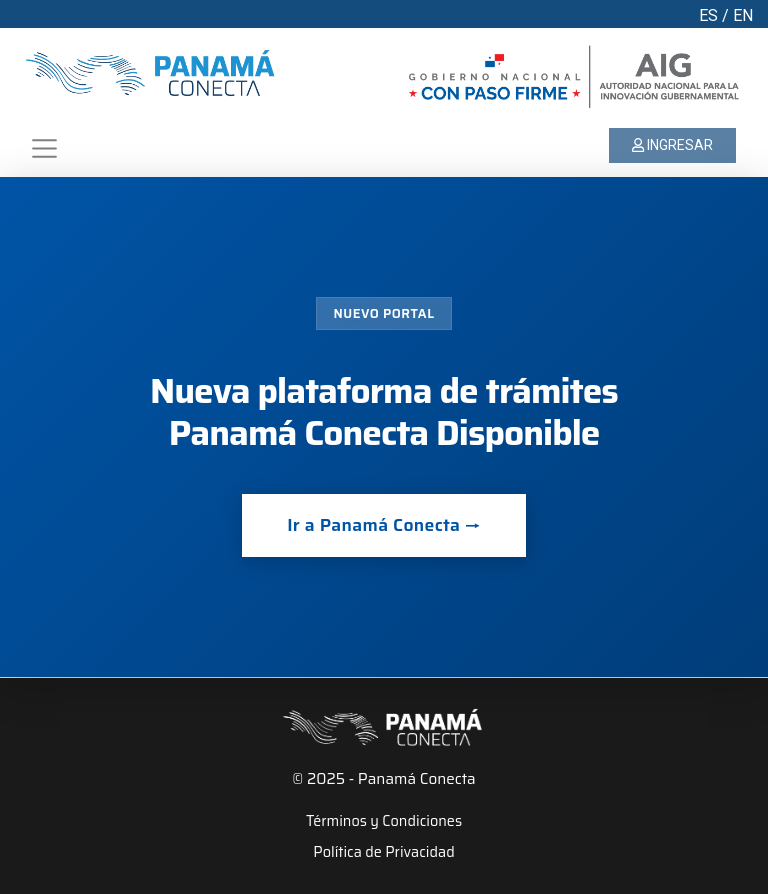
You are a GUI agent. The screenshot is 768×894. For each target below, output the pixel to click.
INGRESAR (672, 145)
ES (708, 15)
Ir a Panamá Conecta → (384, 525)
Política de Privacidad (383, 852)
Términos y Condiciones (384, 821)
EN (743, 15)
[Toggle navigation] (44, 148)
